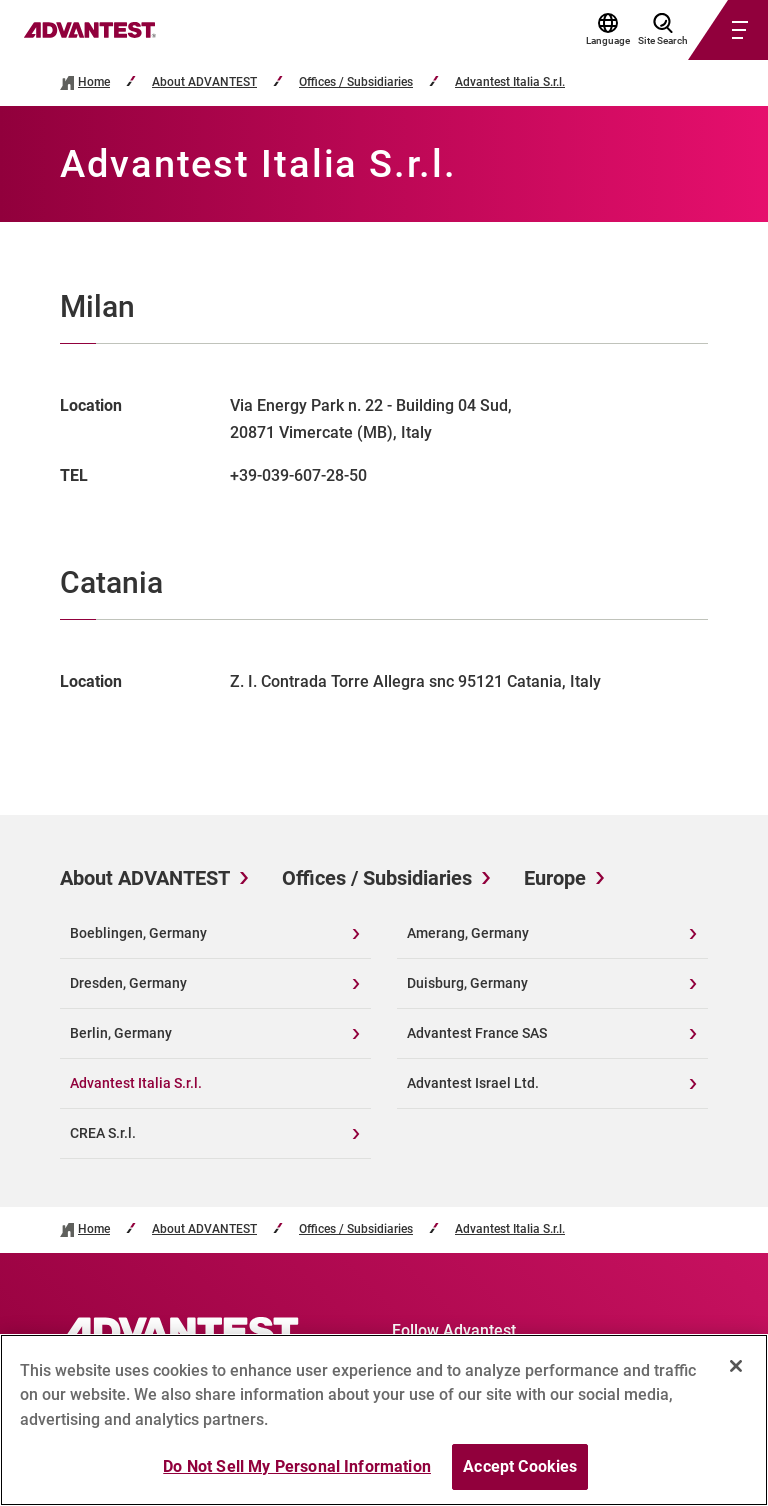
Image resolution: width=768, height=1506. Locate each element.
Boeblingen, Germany (138, 933)
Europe (555, 878)
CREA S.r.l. (103, 1133)
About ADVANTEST (204, 82)
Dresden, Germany (128, 983)
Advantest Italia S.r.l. (510, 82)
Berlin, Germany (121, 1033)
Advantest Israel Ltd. (473, 1083)
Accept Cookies (520, 1466)
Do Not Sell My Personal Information (297, 1466)
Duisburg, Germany (467, 983)
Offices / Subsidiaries (356, 82)
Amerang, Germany (468, 933)
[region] (384, 1420)
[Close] (736, 1366)
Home (94, 82)
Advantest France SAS (477, 1033)
